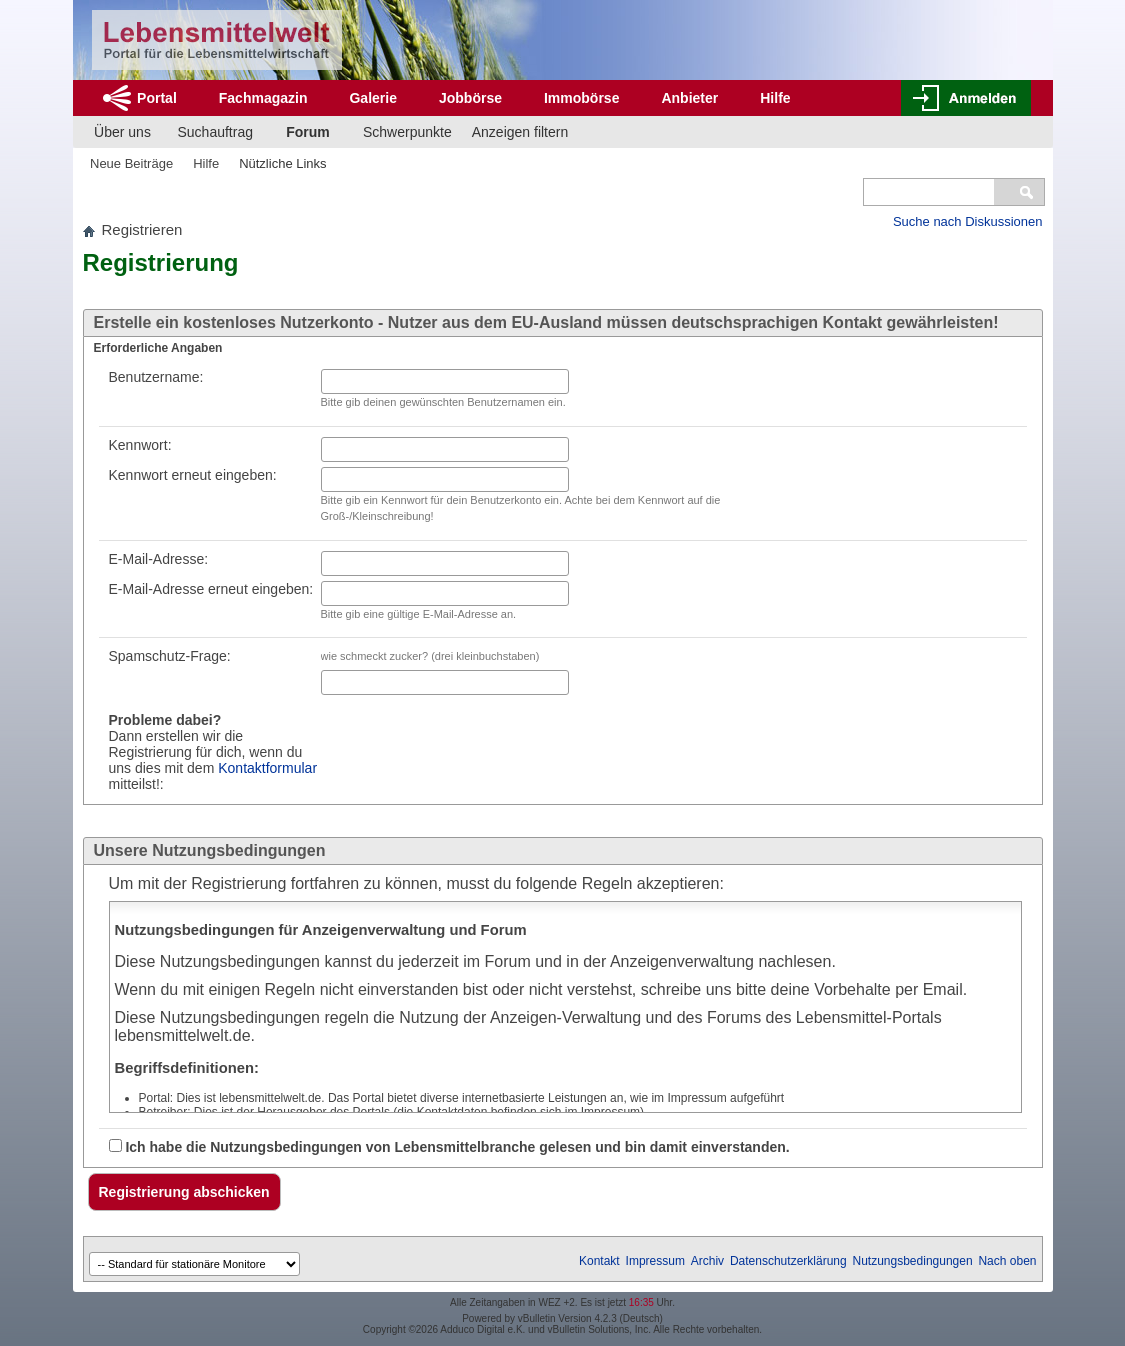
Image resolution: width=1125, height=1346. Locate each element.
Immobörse (581, 98)
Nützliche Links (282, 163)
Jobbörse (470, 98)
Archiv (707, 1261)
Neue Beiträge (131, 163)
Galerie (372, 98)
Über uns (122, 132)
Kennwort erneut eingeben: (193, 475)
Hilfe (775, 98)
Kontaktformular (267, 768)
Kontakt (599, 1261)
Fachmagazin (263, 98)
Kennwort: (140, 445)
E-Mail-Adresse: (159, 559)
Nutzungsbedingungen (913, 1261)
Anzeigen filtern (520, 132)
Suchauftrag (216, 132)
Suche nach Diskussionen (968, 221)
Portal (157, 98)
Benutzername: (156, 377)
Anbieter (689, 98)
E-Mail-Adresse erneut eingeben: (211, 589)
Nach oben (1007, 1261)
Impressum (655, 1261)
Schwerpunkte (407, 132)
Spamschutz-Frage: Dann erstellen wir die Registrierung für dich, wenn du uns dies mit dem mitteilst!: (213, 720)
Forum (308, 132)
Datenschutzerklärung (788, 1261)
